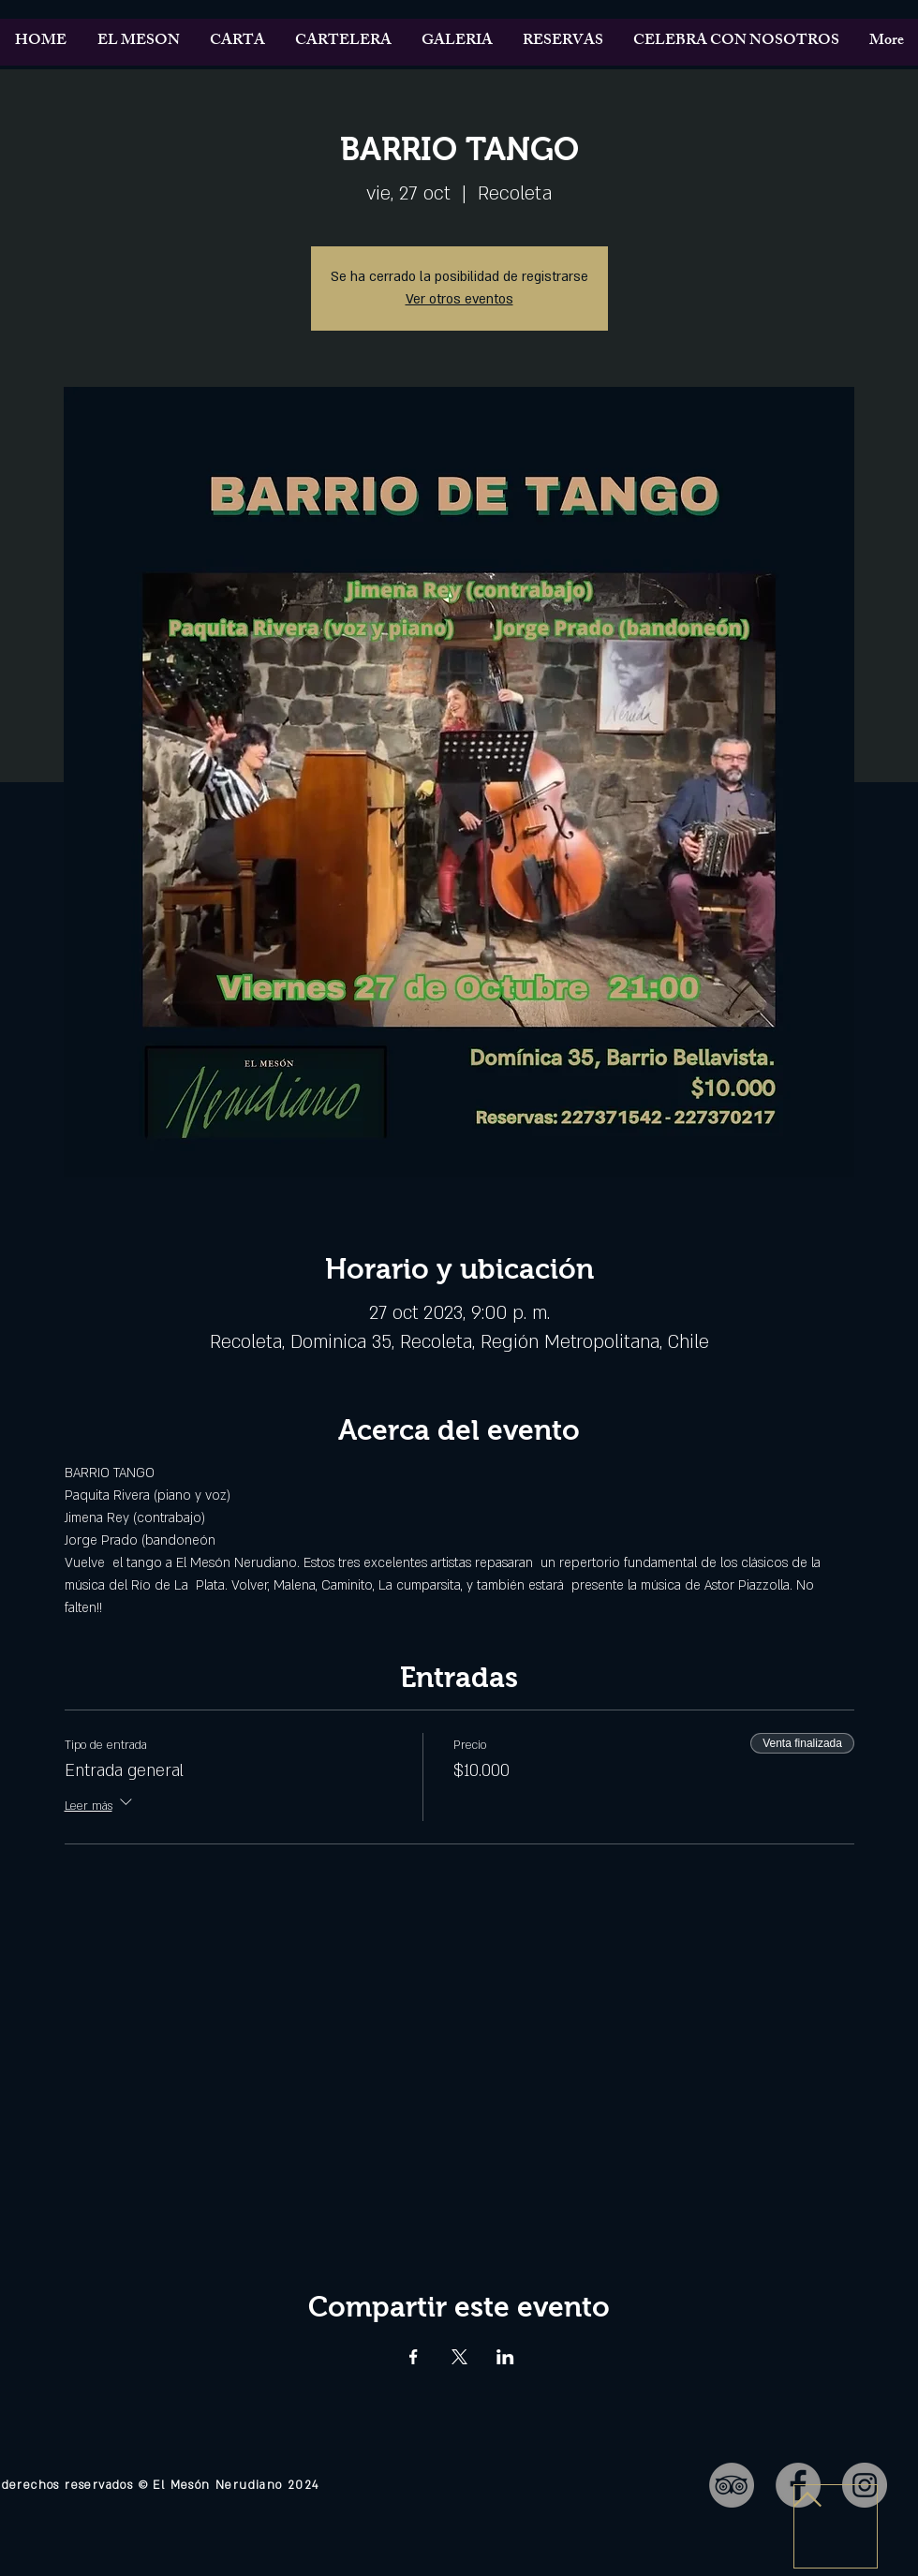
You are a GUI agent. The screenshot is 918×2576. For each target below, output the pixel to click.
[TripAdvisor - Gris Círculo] (731, 2485)
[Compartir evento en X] (459, 2356)
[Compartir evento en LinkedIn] (505, 2356)
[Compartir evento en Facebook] (413, 2356)
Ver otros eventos (459, 299)
